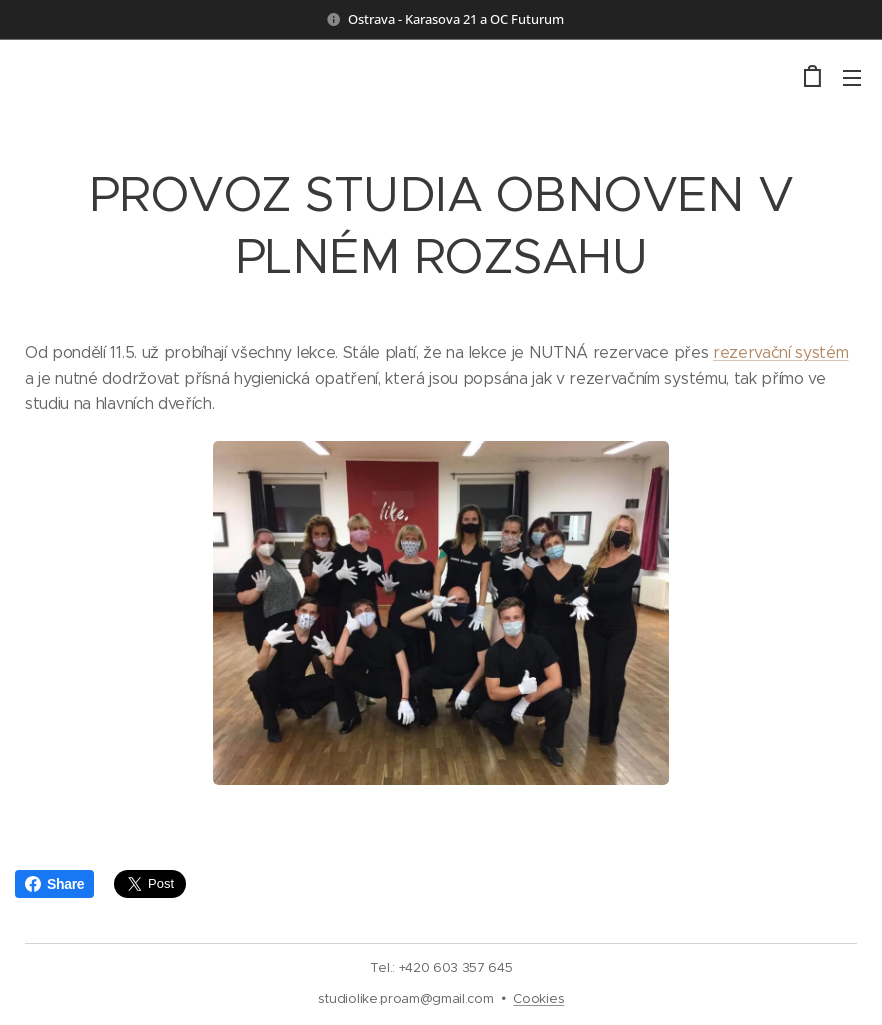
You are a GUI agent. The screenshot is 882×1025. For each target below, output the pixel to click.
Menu (852, 78)
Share (54, 884)
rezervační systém (781, 352)
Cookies (538, 998)
